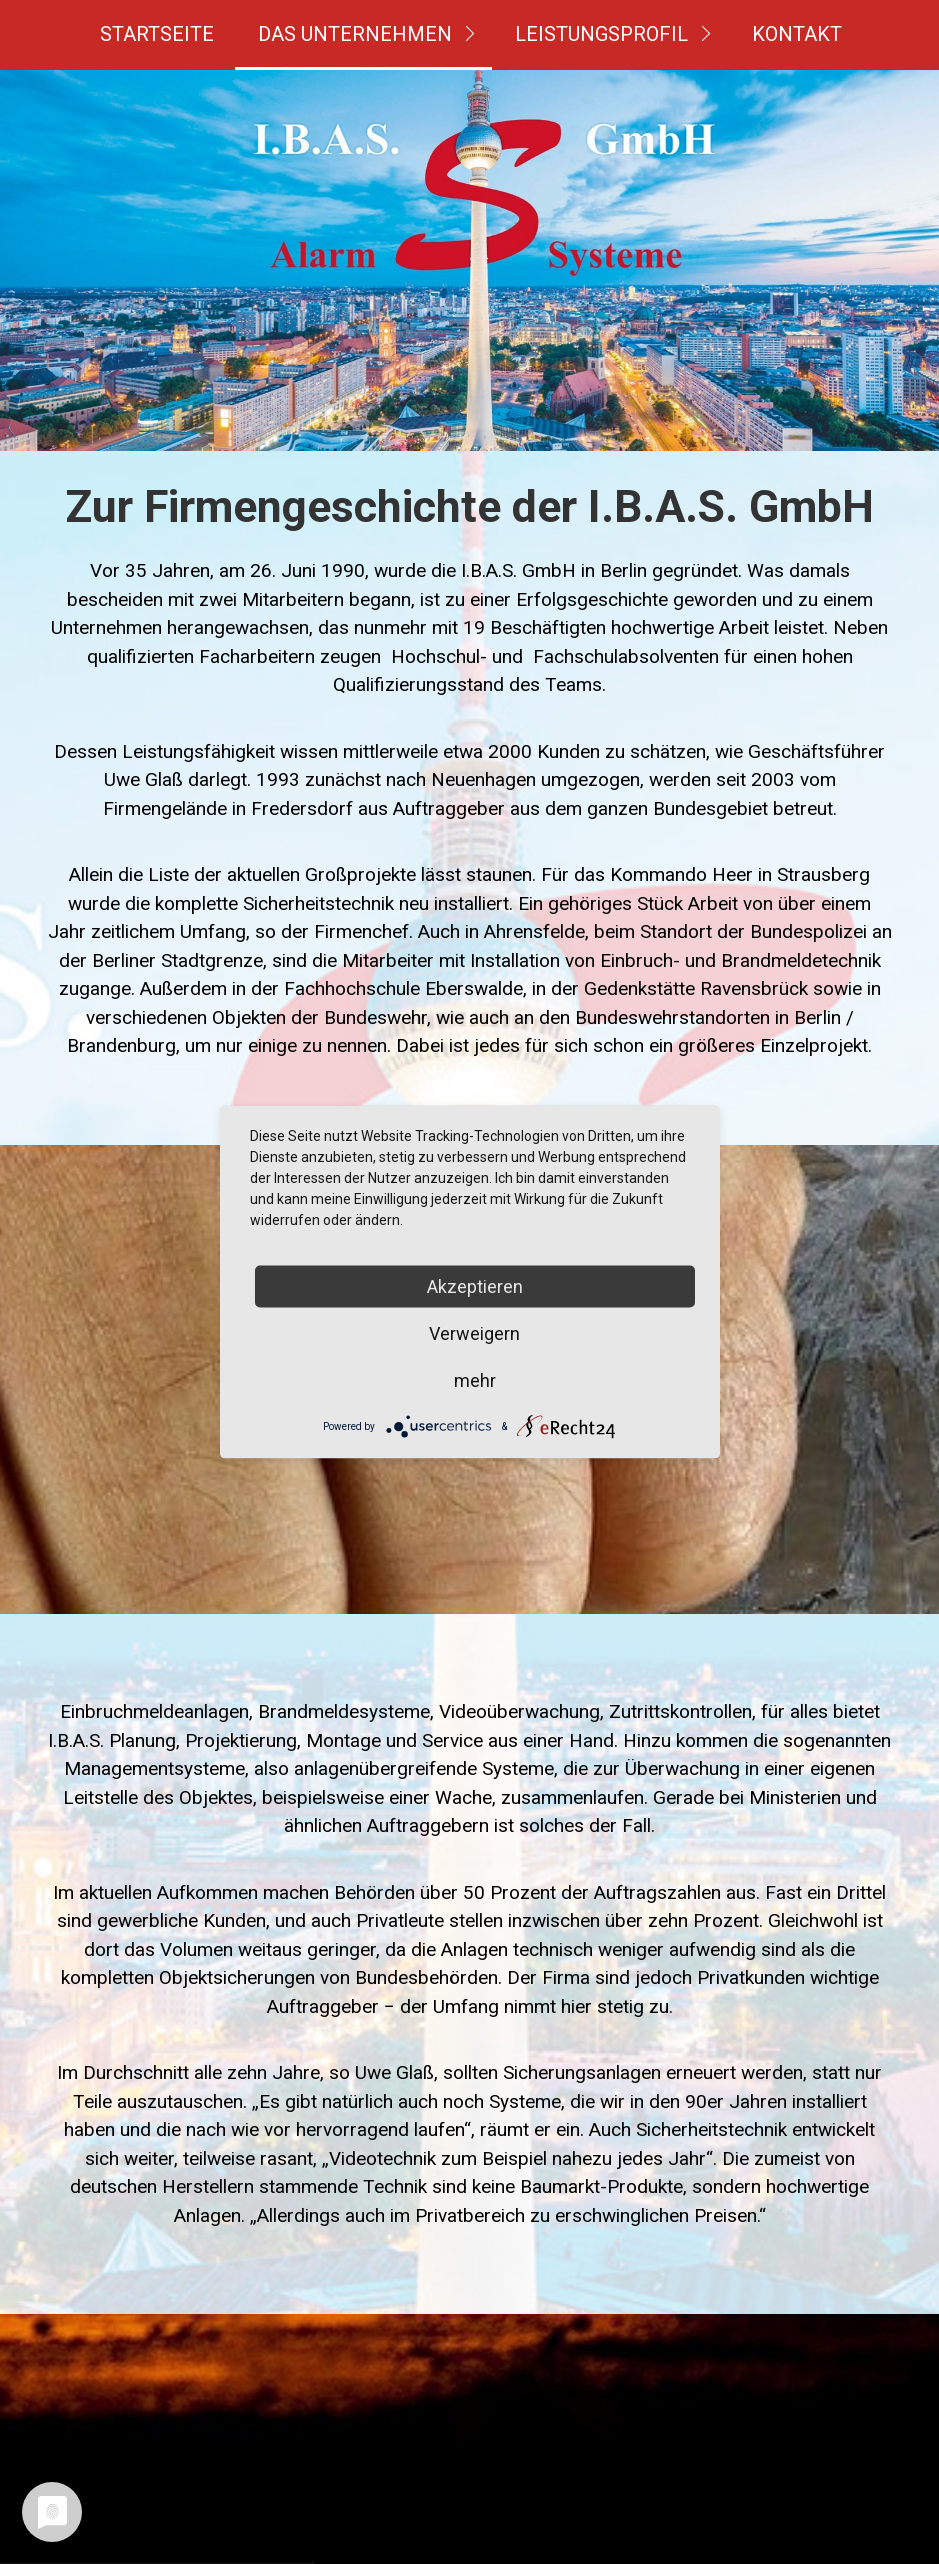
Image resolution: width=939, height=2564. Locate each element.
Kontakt (797, 34)
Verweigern (474, 1333)
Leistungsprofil (601, 34)
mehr (475, 1380)
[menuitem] (156, 35)
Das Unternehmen (355, 34)
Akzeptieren (475, 1286)
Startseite (157, 34)
